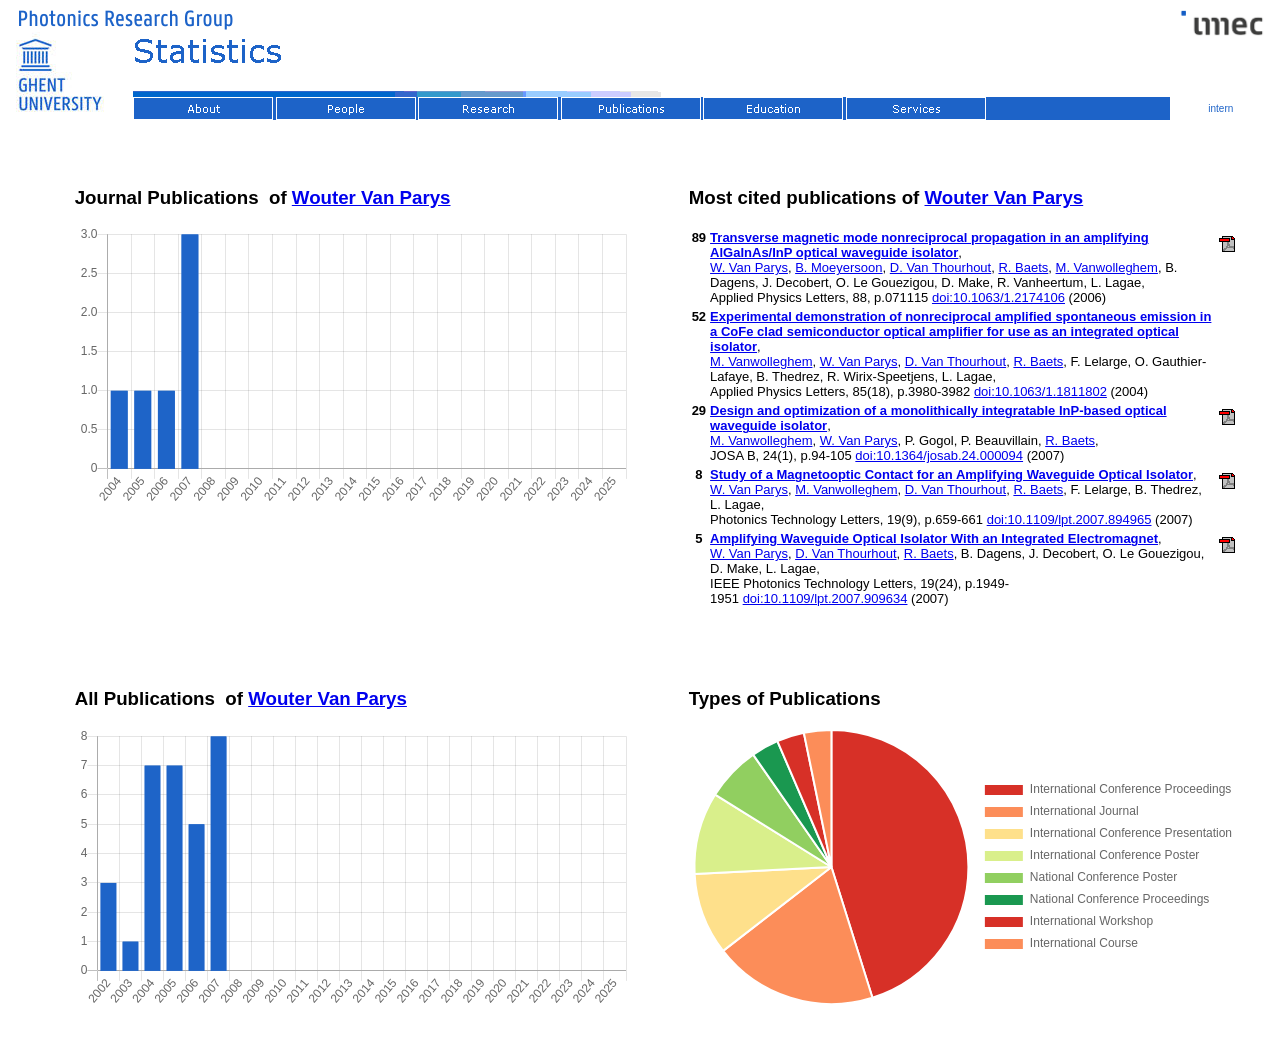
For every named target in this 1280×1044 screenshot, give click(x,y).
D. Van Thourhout (940, 267)
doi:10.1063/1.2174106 (998, 297)
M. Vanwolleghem (1107, 267)
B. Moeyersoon (838, 267)
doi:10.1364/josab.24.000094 (939, 455)
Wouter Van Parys (371, 197)
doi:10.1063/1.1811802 (1040, 391)
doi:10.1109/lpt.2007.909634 (825, 598)
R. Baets (1023, 267)
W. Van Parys (749, 267)
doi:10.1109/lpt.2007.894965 (1069, 519)
